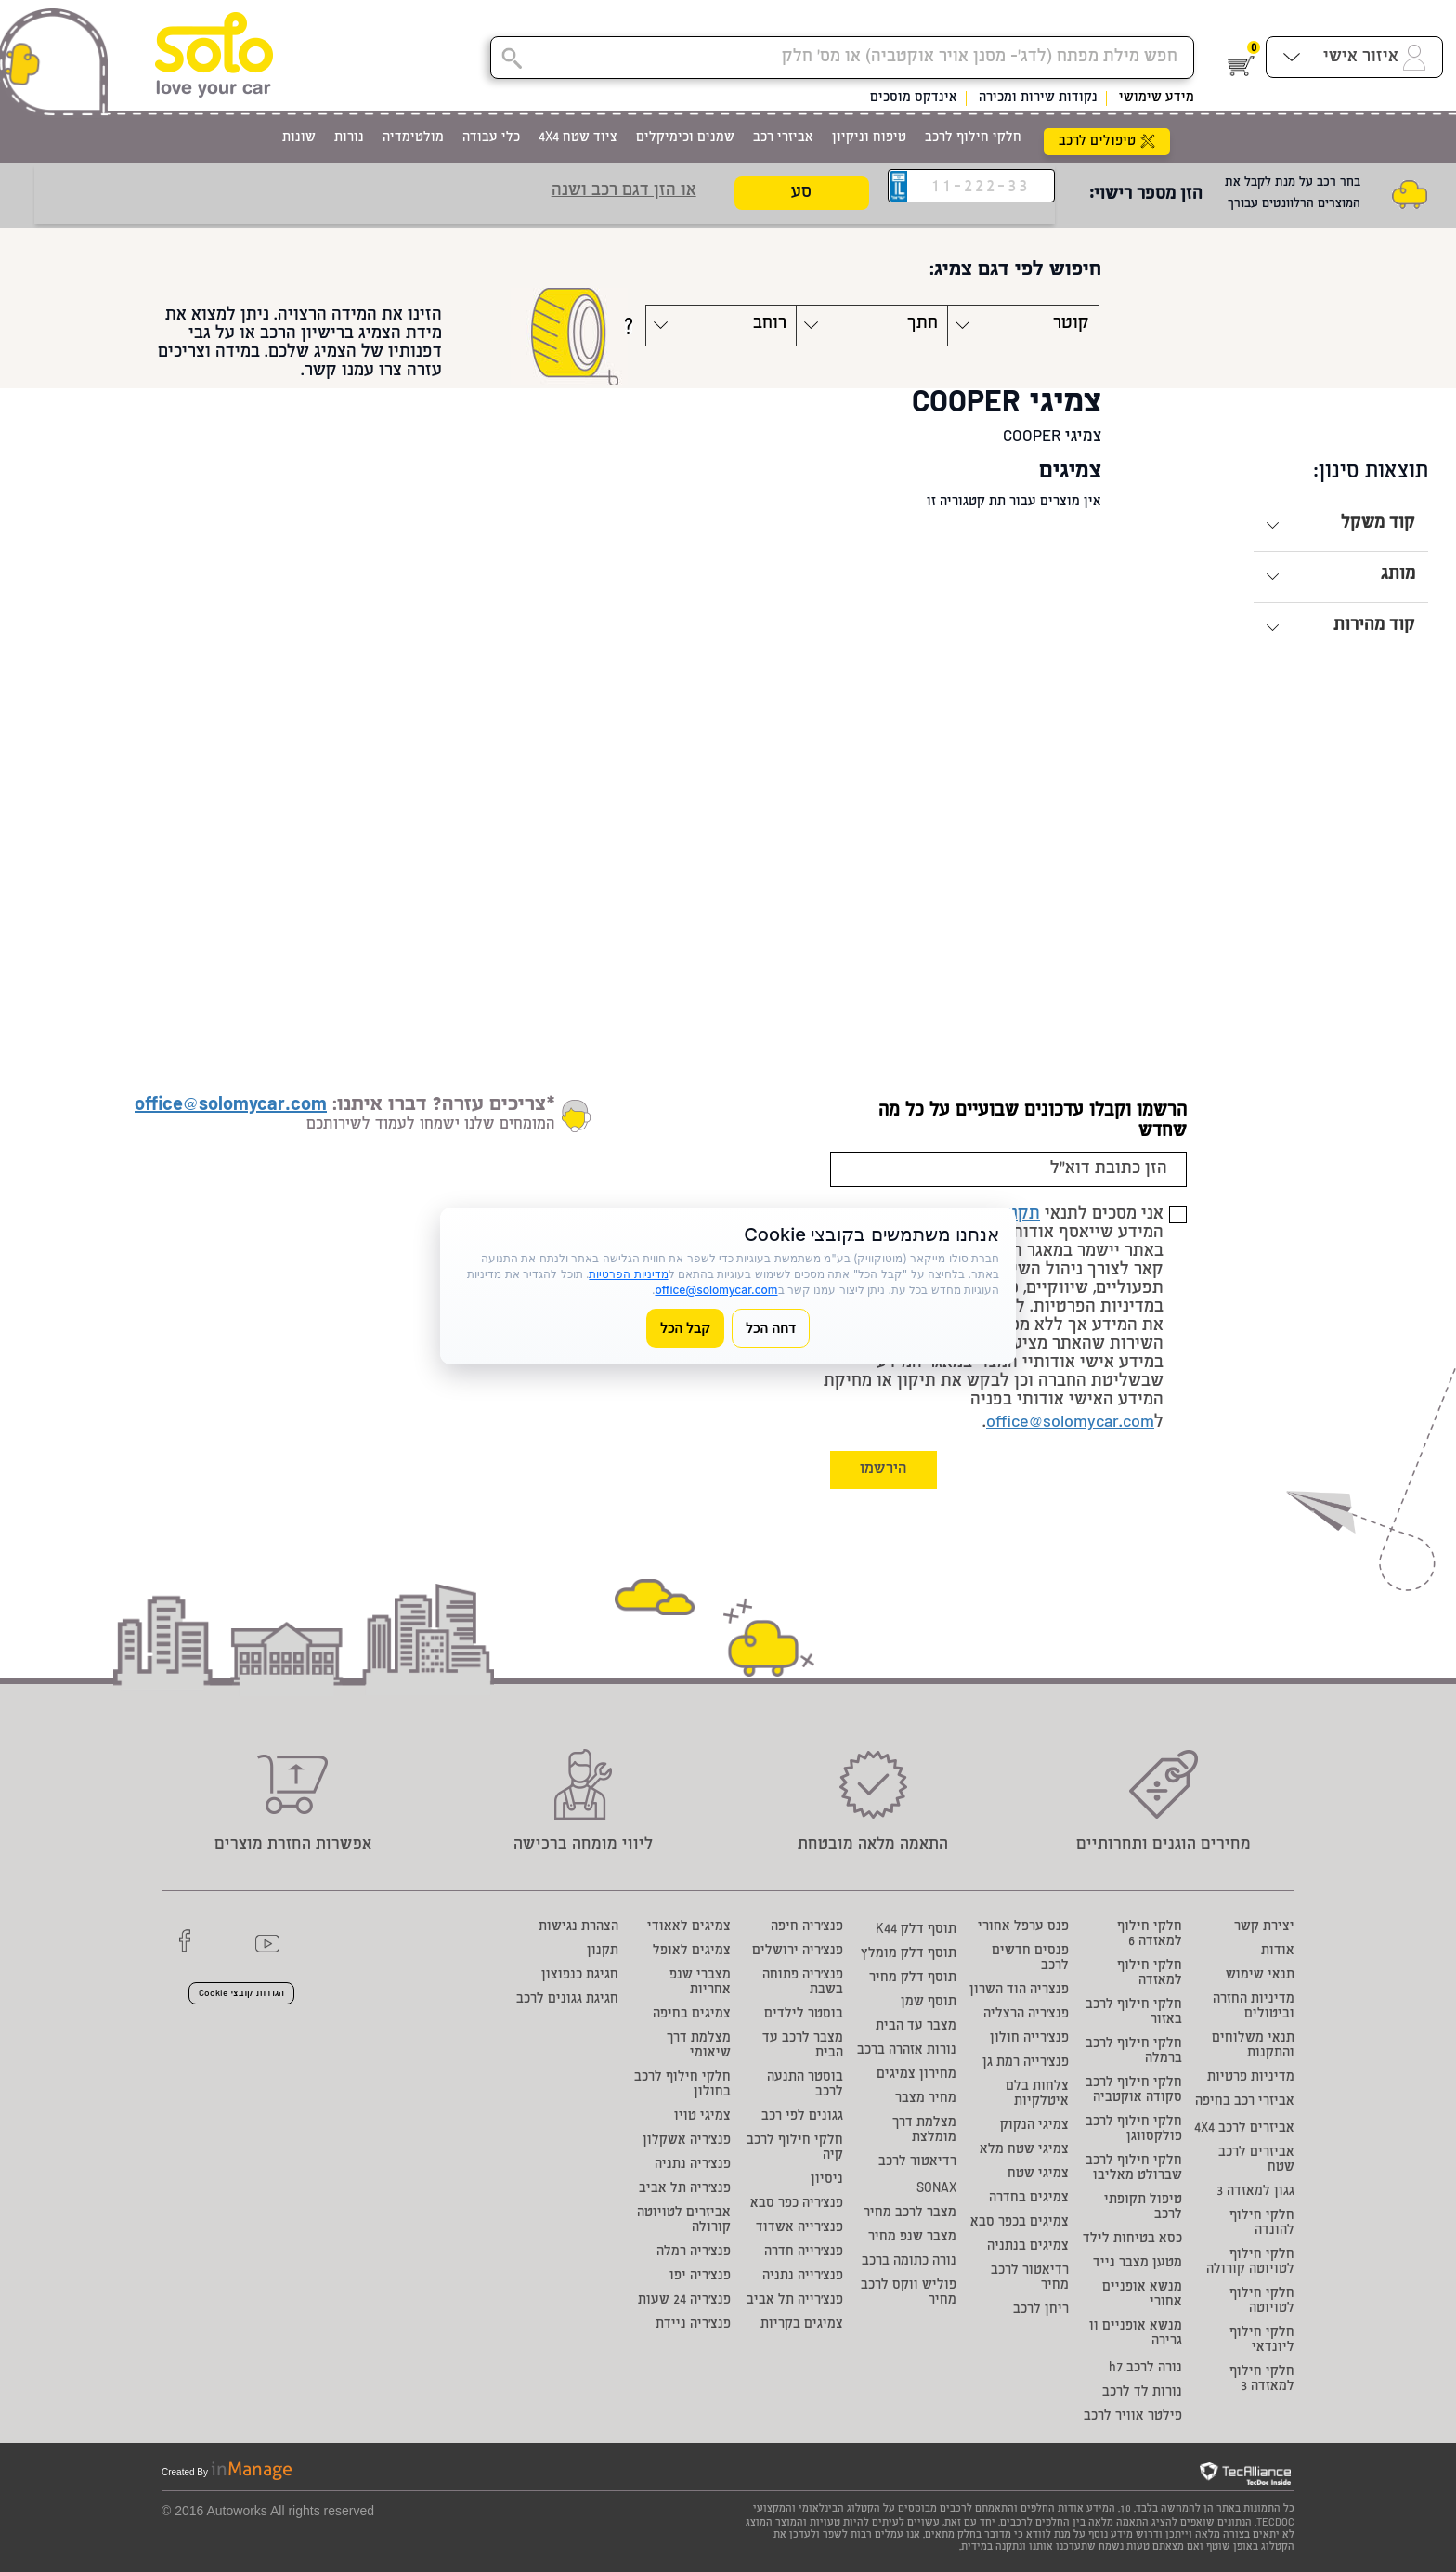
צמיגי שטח (1038, 2174)
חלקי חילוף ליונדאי (1261, 2341)
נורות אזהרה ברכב (906, 2050)
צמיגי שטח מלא (1024, 2150)
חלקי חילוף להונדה (1261, 2224)
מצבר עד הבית (916, 2026)
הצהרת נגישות (578, 1927)
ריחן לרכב (1041, 2310)
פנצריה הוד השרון (1019, 1990)
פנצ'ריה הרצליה (1026, 2014)
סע (801, 193)
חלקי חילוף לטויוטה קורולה (1250, 2263)
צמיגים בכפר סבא (1019, 2222)
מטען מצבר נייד (1137, 2263)
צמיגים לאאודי (689, 1927)
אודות (1277, 1951)
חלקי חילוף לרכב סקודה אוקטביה (1134, 2091)
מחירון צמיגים (916, 2075)
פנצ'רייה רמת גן (1025, 2063)
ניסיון (827, 2180)
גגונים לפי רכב (802, 2116)
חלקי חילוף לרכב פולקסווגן (1134, 2130)
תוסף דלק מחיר (912, 1978)
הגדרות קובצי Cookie (241, 1994)
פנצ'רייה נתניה (802, 2276)
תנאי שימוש (1260, 1975)
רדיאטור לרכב (917, 2162)
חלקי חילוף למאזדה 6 (1149, 1935)
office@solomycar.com (1070, 1423)
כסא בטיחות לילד (1132, 2239)
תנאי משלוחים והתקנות (1253, 2046)
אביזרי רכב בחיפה (1244, 2102)
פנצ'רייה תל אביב (795, 2300)
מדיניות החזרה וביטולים (1253, 2007)
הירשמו (883, 1470)
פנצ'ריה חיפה (807, 1927)
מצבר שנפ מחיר (912, 2237)
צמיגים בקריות (801, 2324)
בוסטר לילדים (803, 2014)
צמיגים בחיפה (692, 2014)
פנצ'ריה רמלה (693, 2252)
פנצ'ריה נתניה (693, 2165)
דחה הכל (771, 1328)
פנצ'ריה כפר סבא (796, 2204)
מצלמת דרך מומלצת (924, 2131)
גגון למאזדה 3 (1255, 2192)
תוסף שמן (928, 2002)
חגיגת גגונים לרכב (567, 1999)
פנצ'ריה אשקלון (687, 2141)
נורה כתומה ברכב (909, 2261)
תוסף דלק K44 (916, 1930)
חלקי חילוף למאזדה (1149, 1974)
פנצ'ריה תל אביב (685, 2189)
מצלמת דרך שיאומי (699, 2046)
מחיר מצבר (925, 2099)
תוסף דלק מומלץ (908, 1954)
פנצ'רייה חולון (1029, 2038)
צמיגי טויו (702, 2116)
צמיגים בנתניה (1028, 2246)
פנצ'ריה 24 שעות (684, 2300)
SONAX (936, 2189)
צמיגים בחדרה (1029, 2198)
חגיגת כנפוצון (579, 1975)
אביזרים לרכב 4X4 (1244, 2129)
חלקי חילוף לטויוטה (1261, 2302)
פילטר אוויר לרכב (1133, 2416)
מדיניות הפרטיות (628, 1274)
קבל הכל (685, 1328)
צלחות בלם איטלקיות (1037, 2094)
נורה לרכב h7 (1145, 2368)
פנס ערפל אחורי (1023, 1927)
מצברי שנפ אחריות (700, 1983)
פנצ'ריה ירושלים (797, 1951)
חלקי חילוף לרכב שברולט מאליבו (1134, 2169)
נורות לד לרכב (1142, 2392)
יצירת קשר (1264, 1927)
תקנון (602, 1951)
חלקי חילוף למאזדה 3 (1261, 2380)
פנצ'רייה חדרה (803, 2252)
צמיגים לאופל (692, 1951)
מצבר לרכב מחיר (910, 2213)
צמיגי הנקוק (1034, 2126)
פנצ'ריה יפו (700, 2276)
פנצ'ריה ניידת (693, 2324)
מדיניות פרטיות (1250, 2077)
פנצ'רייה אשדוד (799, 2228)
